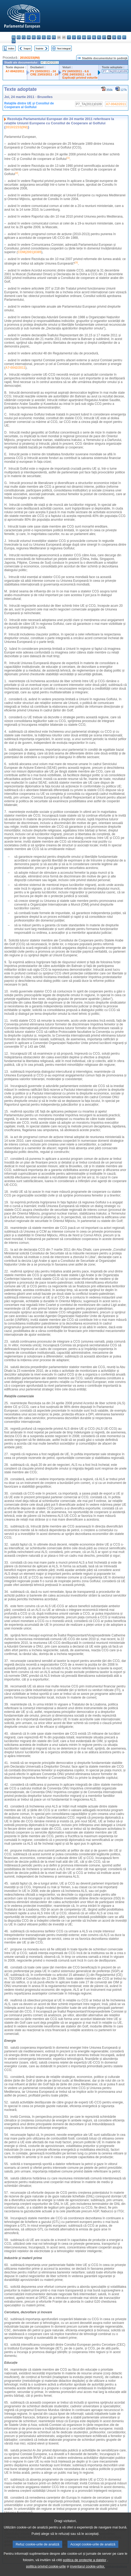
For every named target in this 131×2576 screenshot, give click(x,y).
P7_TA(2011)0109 (115, 71)
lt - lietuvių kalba (79, 37)
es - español (19, 37)
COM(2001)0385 (29, 252)
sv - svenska (14, 41)
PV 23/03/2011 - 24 (43, 71)
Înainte (39, 48)
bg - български (14, 37)
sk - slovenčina (114, 37)
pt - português (104, 37)
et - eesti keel (39, 37)
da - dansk (29, 37)
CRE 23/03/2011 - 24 (44, 74)
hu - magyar (84, 37)
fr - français (54, 37)
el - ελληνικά (44, 37)
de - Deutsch (34, 37)
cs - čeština (24, 37)
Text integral (64, 48)
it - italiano (69, 37)
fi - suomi (124, 37)
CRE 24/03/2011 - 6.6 (76, 74)
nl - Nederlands (94, 37)
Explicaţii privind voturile (80, 77)
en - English (49, 37)
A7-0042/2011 (15, 71)
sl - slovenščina (119, 37)
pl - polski (99, 37)
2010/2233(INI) (30, 57)
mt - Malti (89, 37)
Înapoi (27, 48)
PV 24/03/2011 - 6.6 (75, 71)
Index (11, 48)
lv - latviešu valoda (74, 37)
